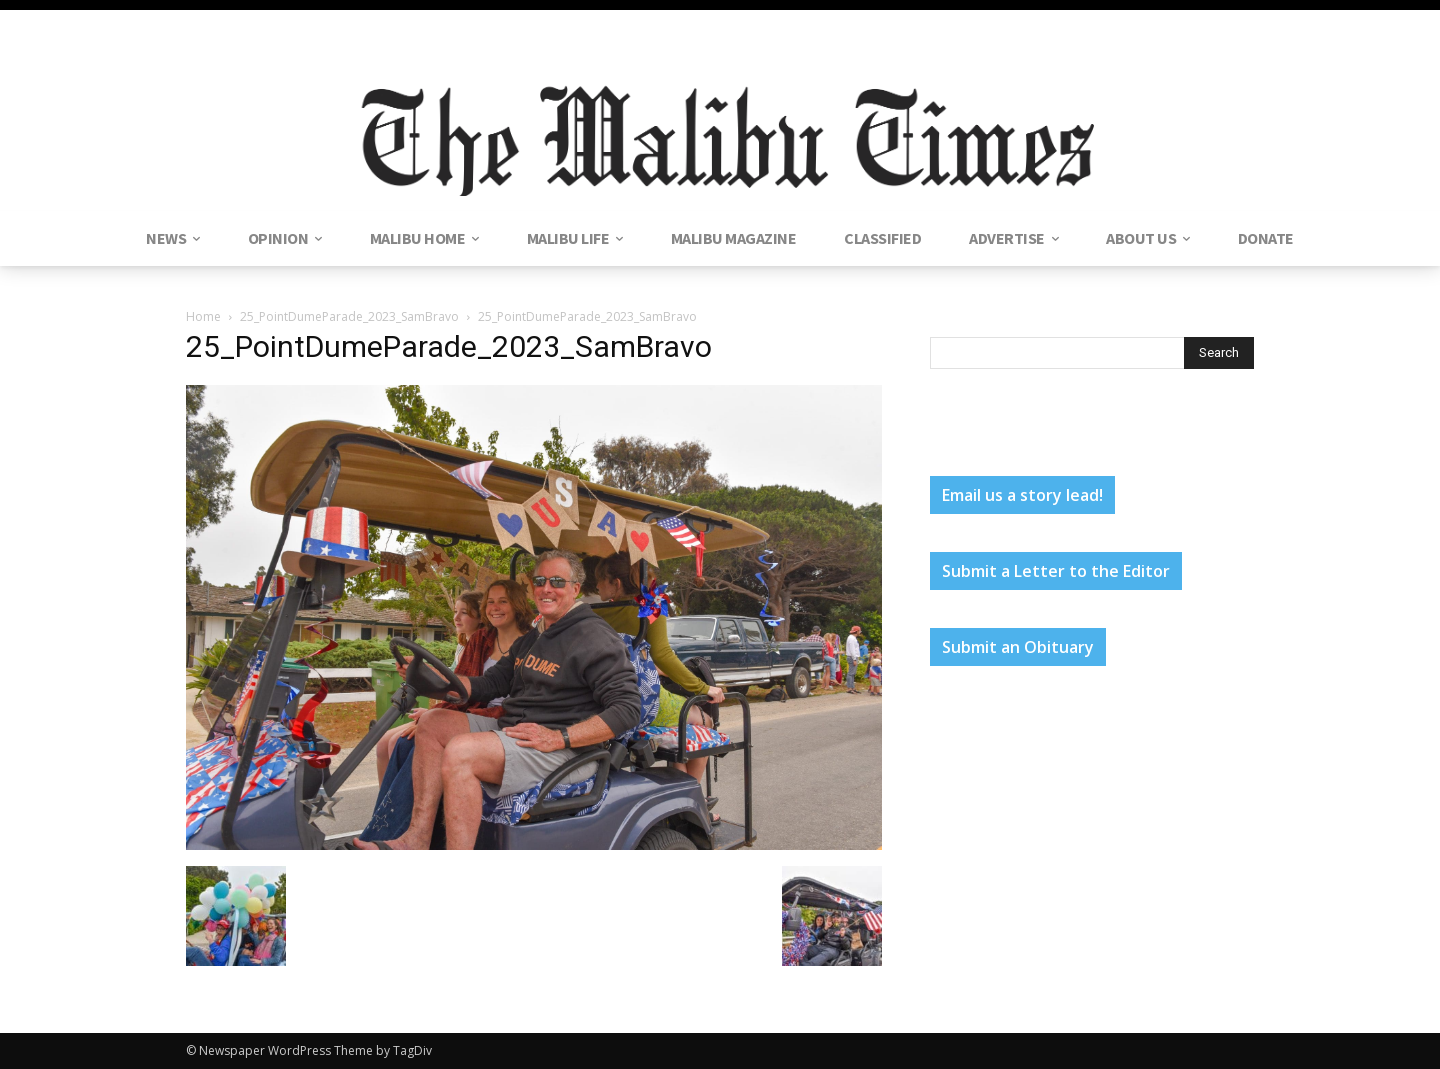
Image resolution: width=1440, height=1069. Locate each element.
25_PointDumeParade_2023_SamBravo (349, 316)
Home (203, 316)
